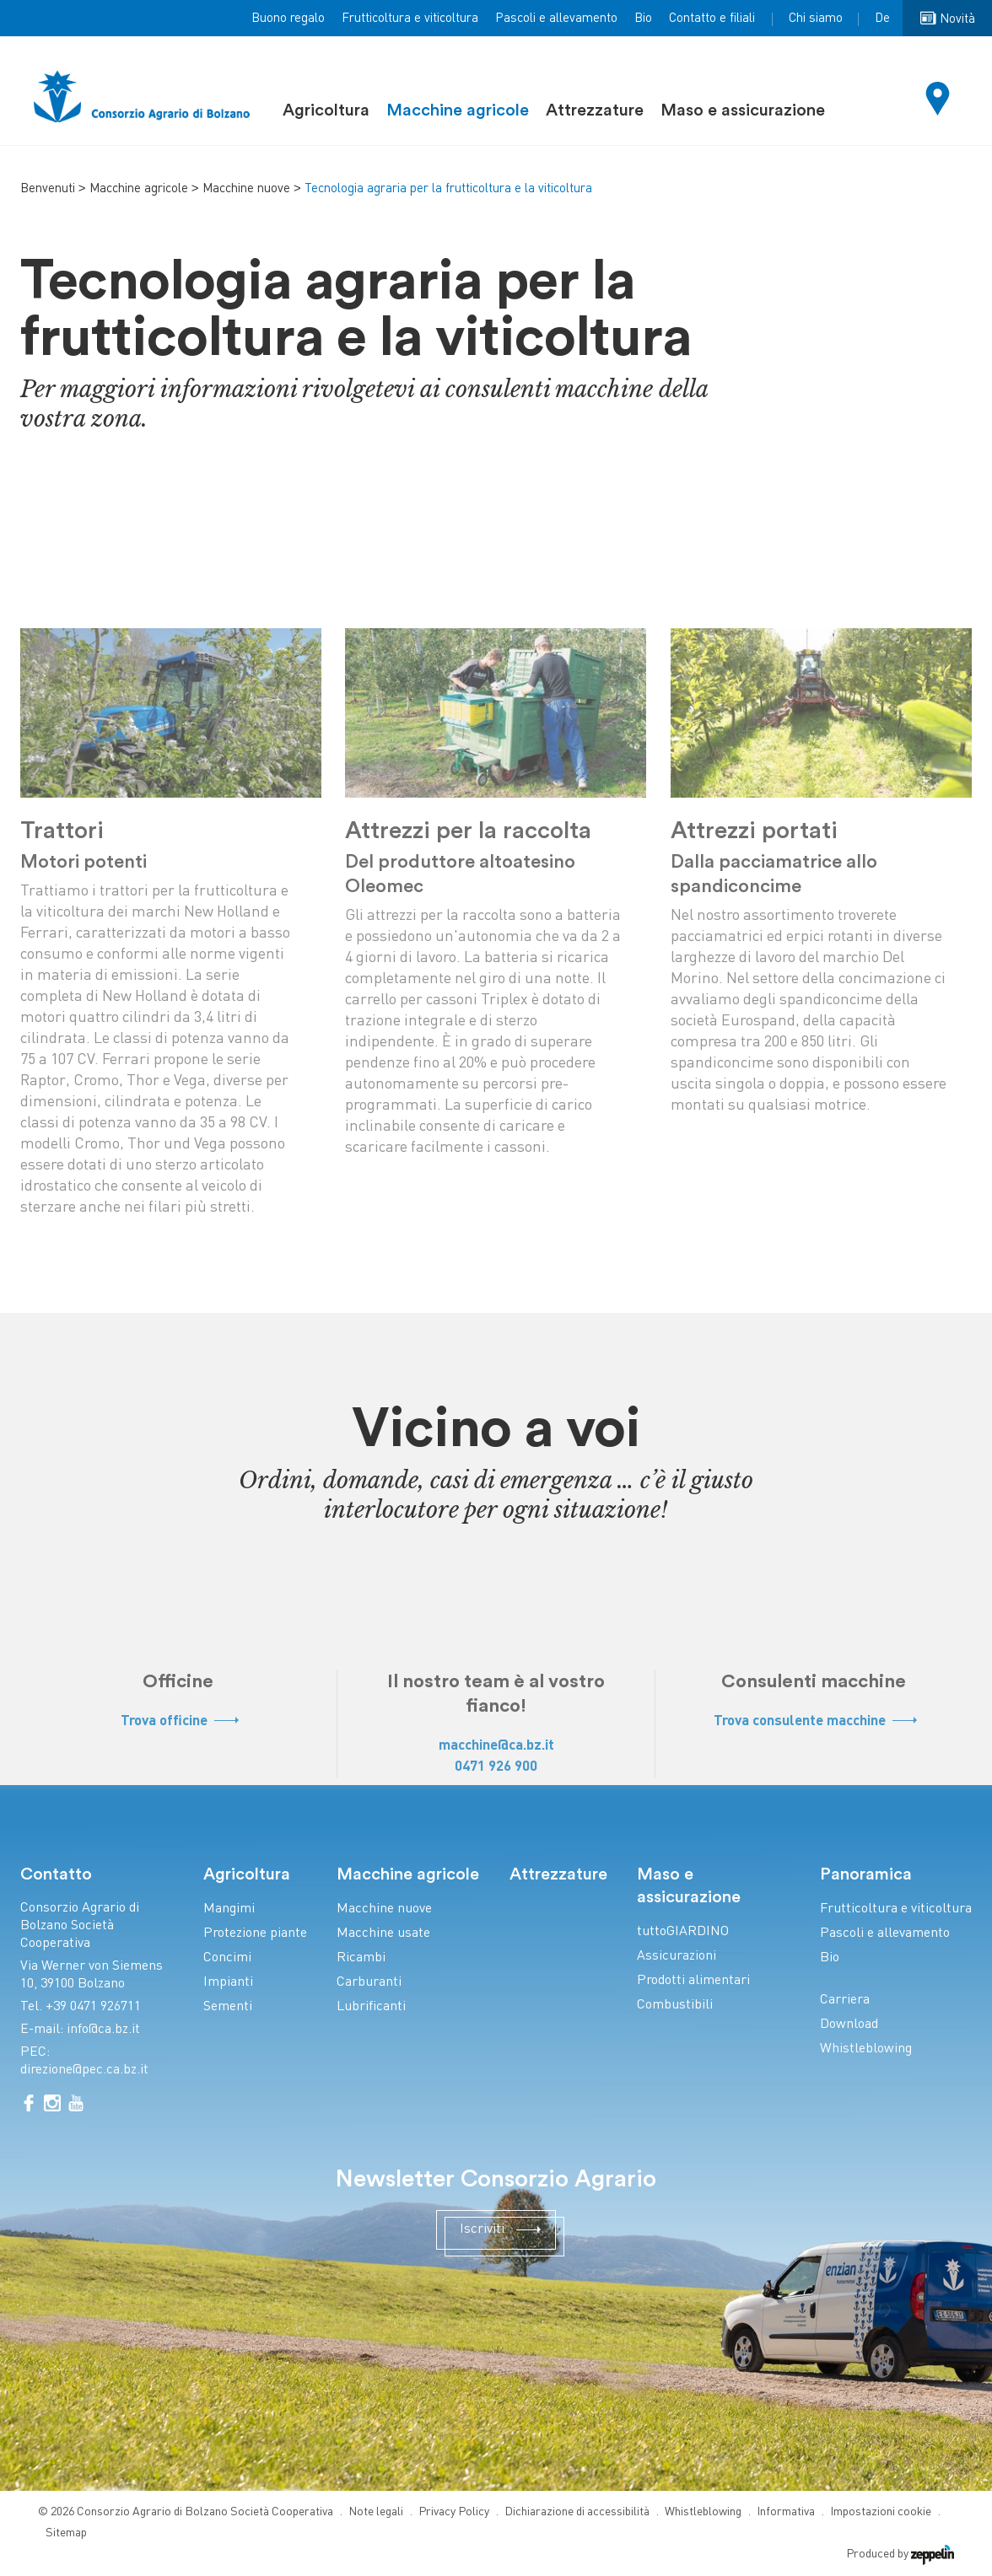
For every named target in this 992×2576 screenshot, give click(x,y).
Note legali (375, 2512)
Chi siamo (816, 18)
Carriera (845, 2000)
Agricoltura (326, 110)
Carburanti (369, 1982)
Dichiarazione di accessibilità (577, 2512)
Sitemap (66, 2533)
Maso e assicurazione (742, 110)
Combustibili (675, 2005)
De (882, 18)
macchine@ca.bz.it (496, 1746)
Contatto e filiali (712, 18)
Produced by (900, 2554)
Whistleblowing (866, 2049)
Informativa (786, 2512)
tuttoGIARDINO (683, 1932)
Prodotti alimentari (693, 1981)
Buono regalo (288, 18)
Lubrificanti (371, 2007)
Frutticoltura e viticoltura (410, 18)
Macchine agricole (457, 110)
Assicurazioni (676, 1956)
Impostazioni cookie (880, 2512)
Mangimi (229, 1909)
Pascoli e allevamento (556, 18)
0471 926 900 (496, 1767)
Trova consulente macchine (814, 1721)
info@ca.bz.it (103, 2030)
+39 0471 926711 (93, 2007)
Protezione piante (255, 1934)
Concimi (227, 1958)
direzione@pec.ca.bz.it (84, 2070)
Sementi (227, 2007)
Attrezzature (595, 110)
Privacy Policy (453, 2512)
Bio (643, 18)
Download (849, 2025)
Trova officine (178, 1721)
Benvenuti (47, 189)
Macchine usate (383, 1934)
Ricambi (361, 1958)
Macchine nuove (246, 189)
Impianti (228, 1982)
